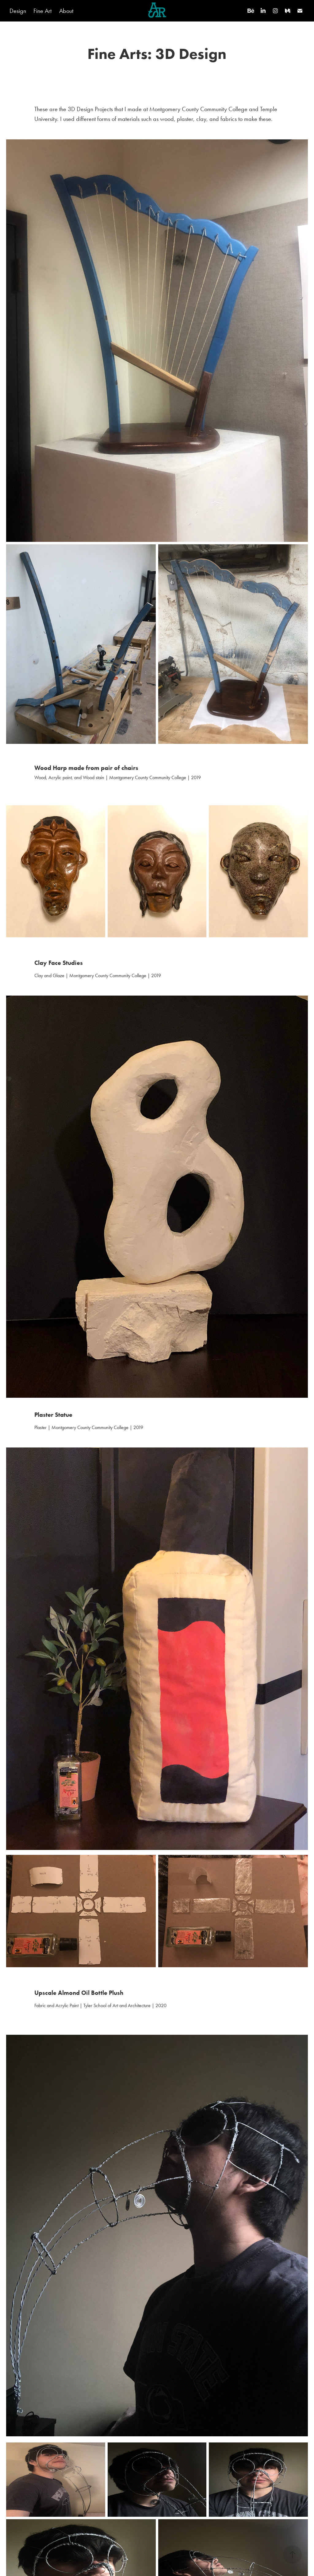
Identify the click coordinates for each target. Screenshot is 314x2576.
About (66, 10)
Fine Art (42, 10)
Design (18, 10)
